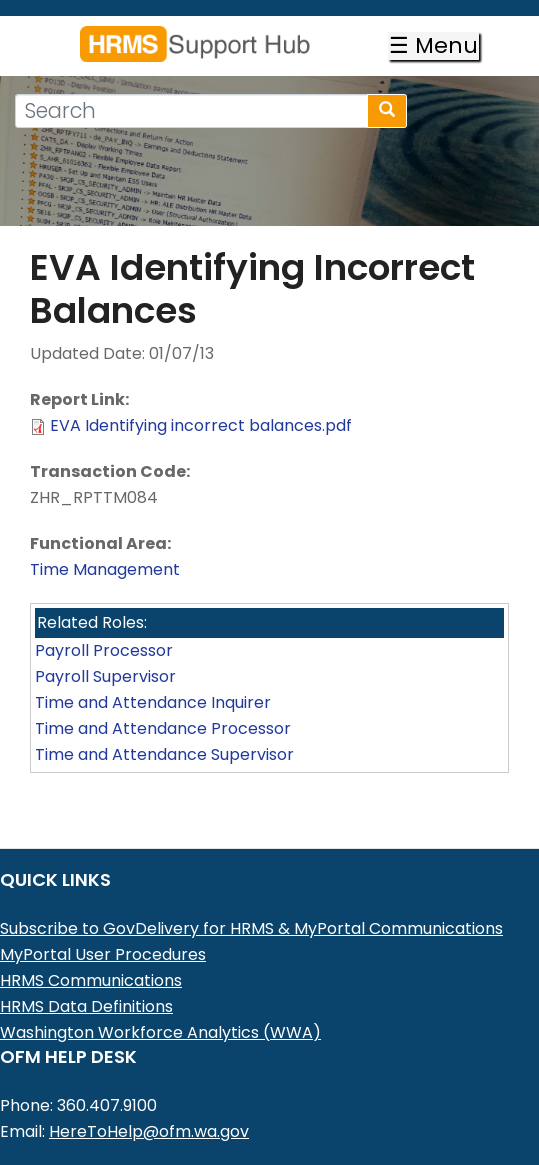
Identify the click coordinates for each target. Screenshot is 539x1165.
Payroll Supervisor (105, 676)
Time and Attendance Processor (163, 728)
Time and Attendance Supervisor (164, 754)
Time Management (105, 569)
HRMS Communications (91, 980)
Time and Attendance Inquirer (153, 702)
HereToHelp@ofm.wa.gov (149, 1131)
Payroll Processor (104, 650)
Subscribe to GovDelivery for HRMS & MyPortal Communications (251, 928)
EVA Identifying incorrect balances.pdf (201, 425)
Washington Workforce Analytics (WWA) (160, 1032)
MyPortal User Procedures (103, 954)
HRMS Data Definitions (86, 1006)
